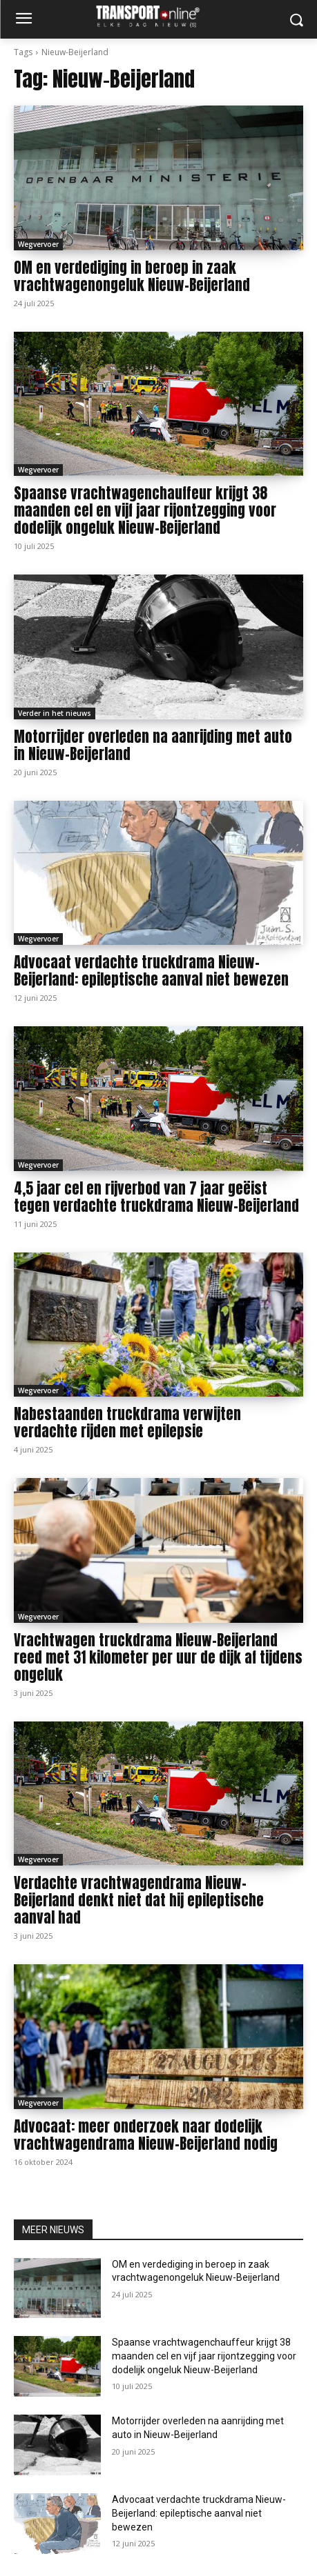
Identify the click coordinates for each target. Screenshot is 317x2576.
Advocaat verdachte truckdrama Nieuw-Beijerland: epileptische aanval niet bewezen (151, 970)
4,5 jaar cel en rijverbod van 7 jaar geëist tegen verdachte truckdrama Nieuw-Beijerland (156, 1197)
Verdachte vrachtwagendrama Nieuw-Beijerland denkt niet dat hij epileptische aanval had (139, 1900)
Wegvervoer (38, 244)
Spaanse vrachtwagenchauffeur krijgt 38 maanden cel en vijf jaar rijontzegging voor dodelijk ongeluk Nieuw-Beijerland (145, 510)
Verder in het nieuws (54, 713)
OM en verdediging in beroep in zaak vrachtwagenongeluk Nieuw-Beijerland (132, 276)
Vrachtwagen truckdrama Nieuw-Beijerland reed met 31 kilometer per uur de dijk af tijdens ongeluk (158, 1657)
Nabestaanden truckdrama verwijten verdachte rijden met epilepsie (127, 1422)
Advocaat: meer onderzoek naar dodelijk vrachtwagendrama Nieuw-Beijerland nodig (146, 2135)
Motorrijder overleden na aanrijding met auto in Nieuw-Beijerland (153, 745)
